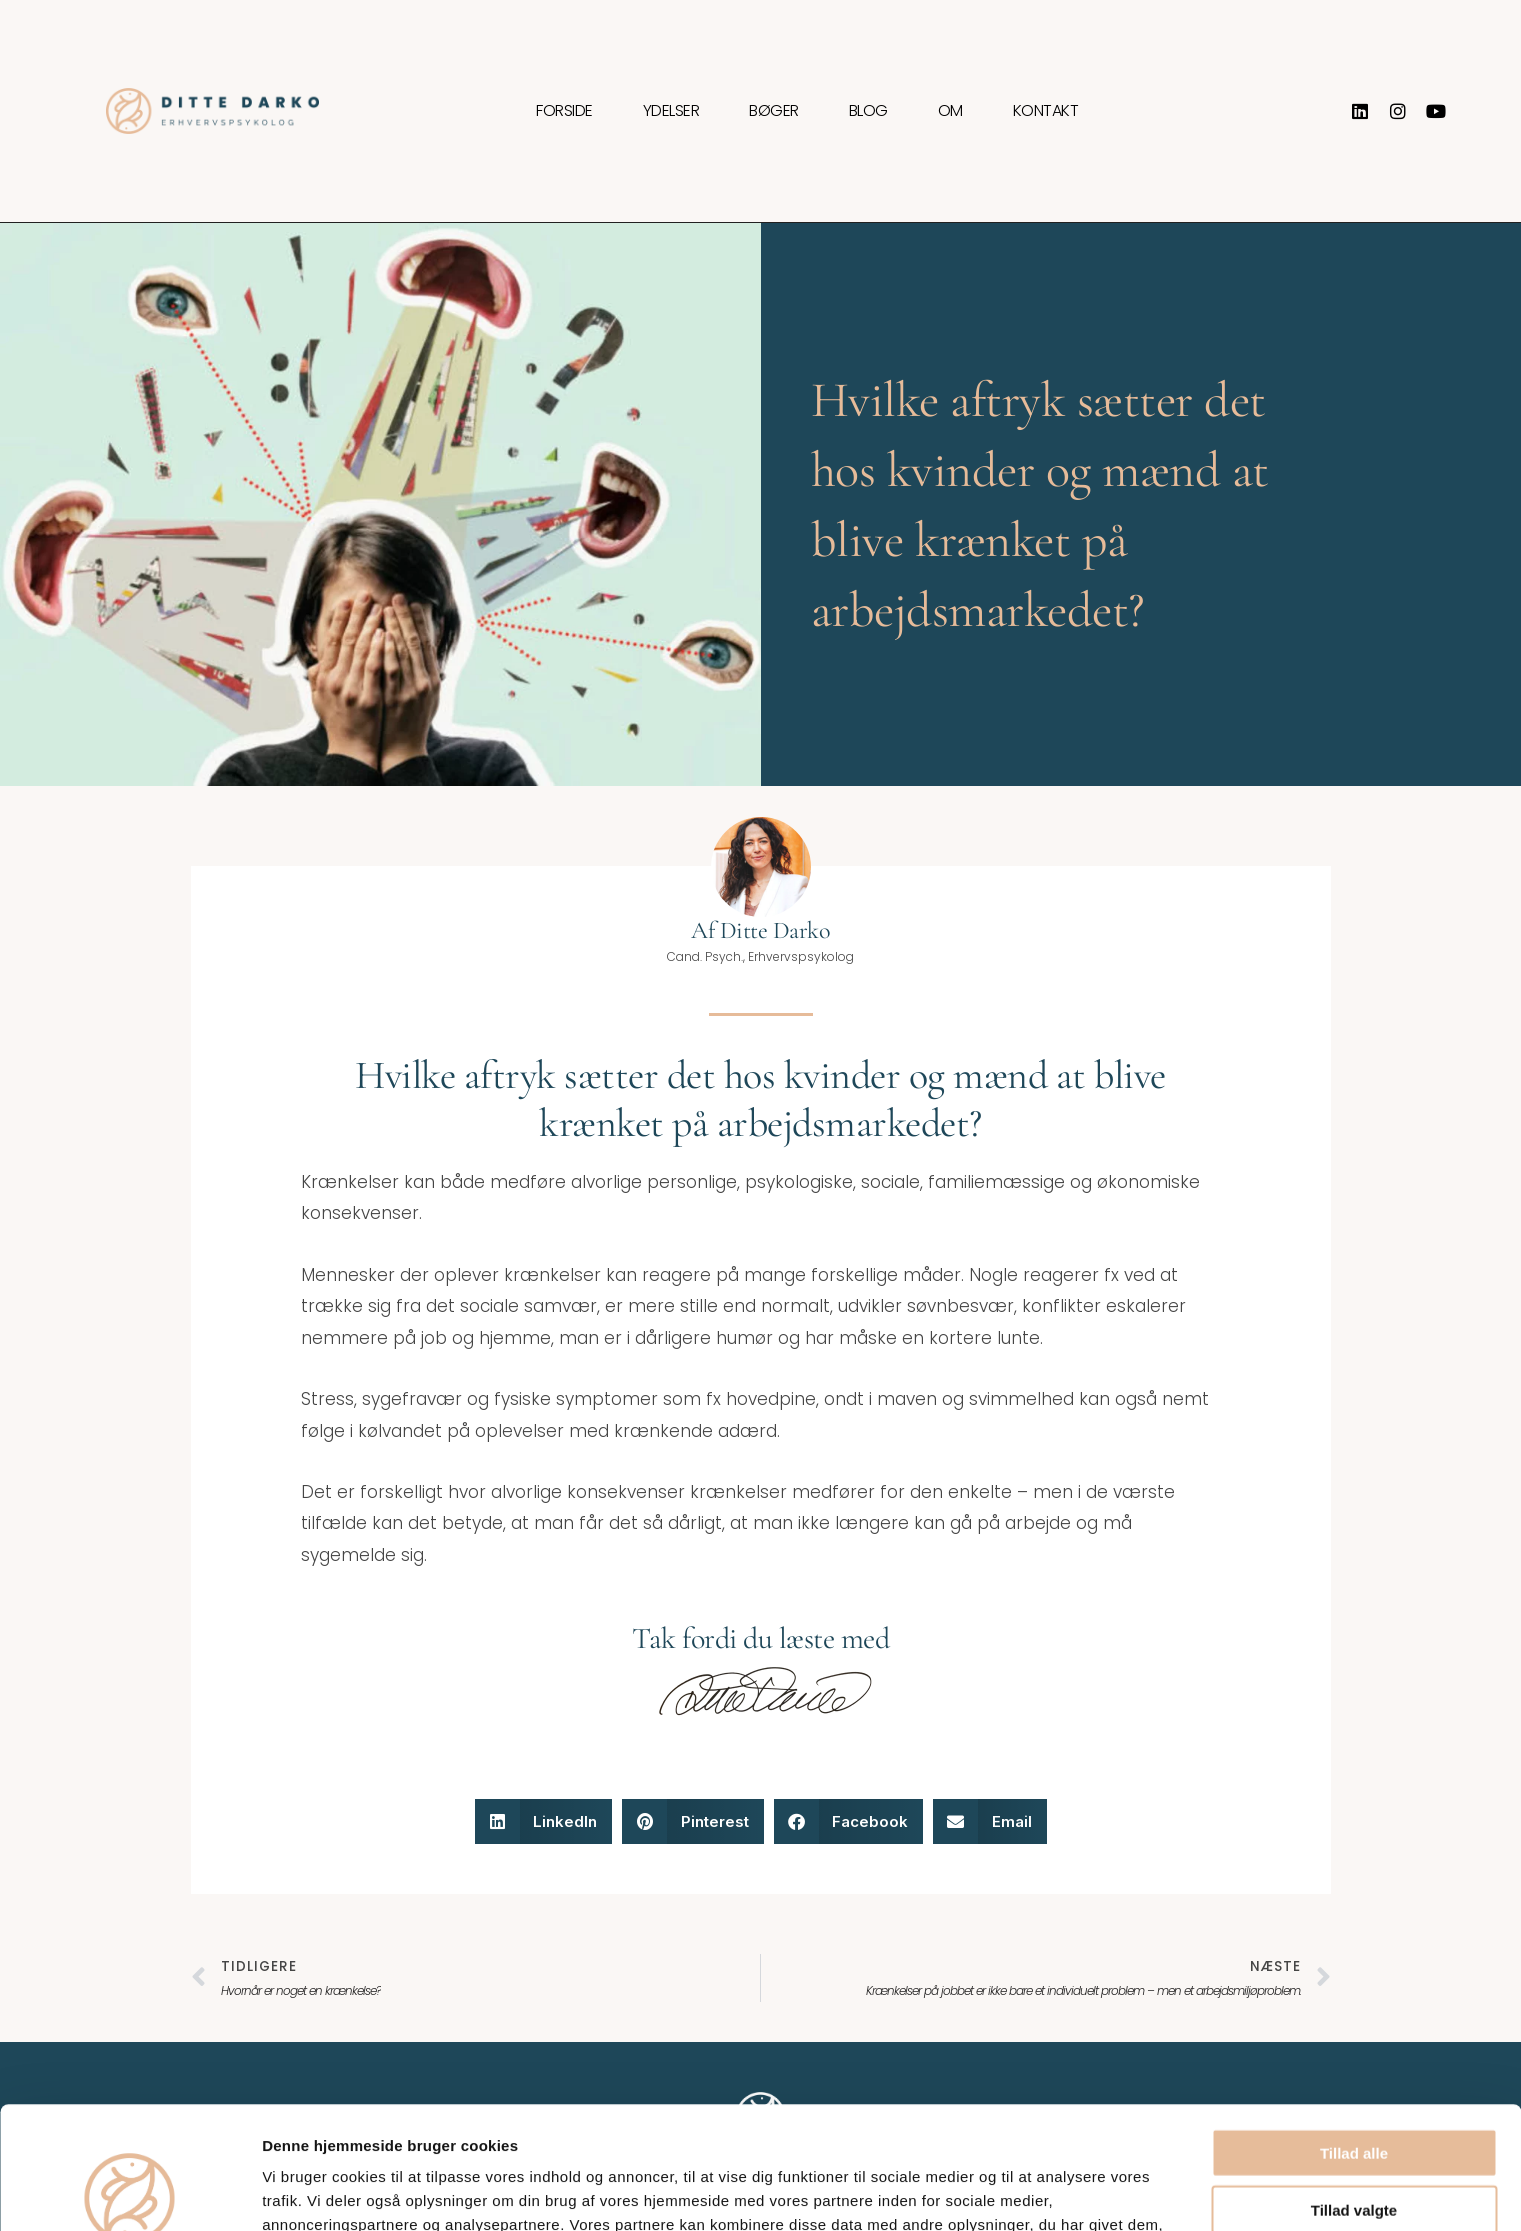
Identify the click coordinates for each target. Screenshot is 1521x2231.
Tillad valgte (1354, 2087)
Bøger (774, 111)
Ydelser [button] (671, 111)
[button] (544, 1821)
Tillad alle (1354, 2030)
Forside (564, 111)
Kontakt (1046, 111)
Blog (868, 111)
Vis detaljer (1039, 2191)
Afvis (1354, 2143)
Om (950, 111)
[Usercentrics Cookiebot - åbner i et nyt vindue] (129, 2192)
